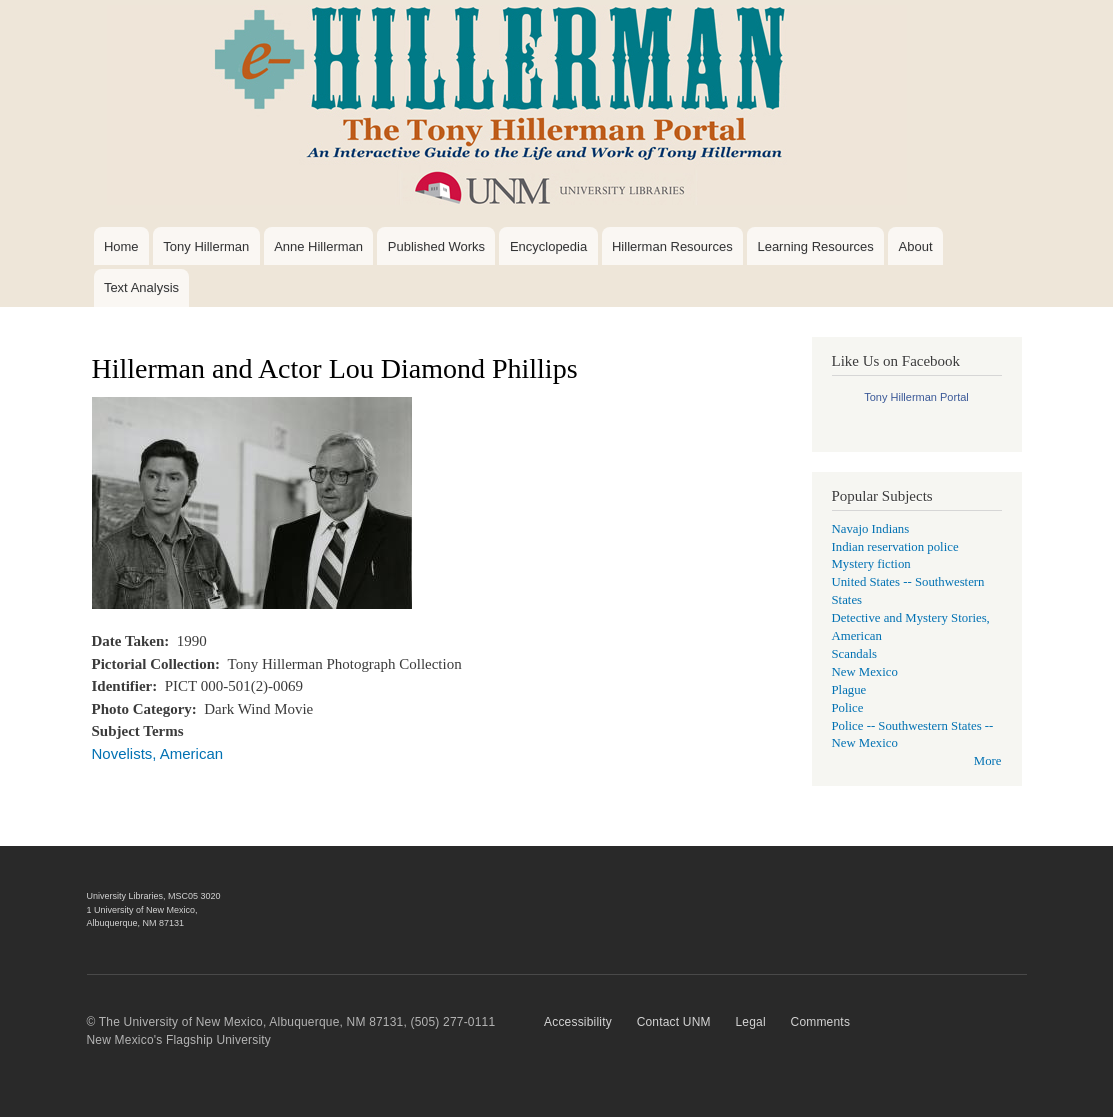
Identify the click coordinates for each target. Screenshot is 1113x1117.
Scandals (854, 654)
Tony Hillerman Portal (916, 397)
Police (848, 708)
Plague (849, 690)
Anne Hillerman (318, 246)
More (988, 761)
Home (121, 246)
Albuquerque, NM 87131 (136, 923)
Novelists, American (158, 753)
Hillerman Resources (672, 246)
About (916, 246)
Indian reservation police (895, 547)
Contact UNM (674, 1022)
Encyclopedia (548, 246)
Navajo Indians (871, 529)
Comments (821, 1022)
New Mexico (865, 672)
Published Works (436, 246)
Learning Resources (815, 246)
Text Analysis (141, 287)
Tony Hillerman (206, 246)
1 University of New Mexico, (142, 910)
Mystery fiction (871, 564)
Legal (750, 1022)
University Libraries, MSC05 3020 (154, 896)
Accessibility (578, 1022)
